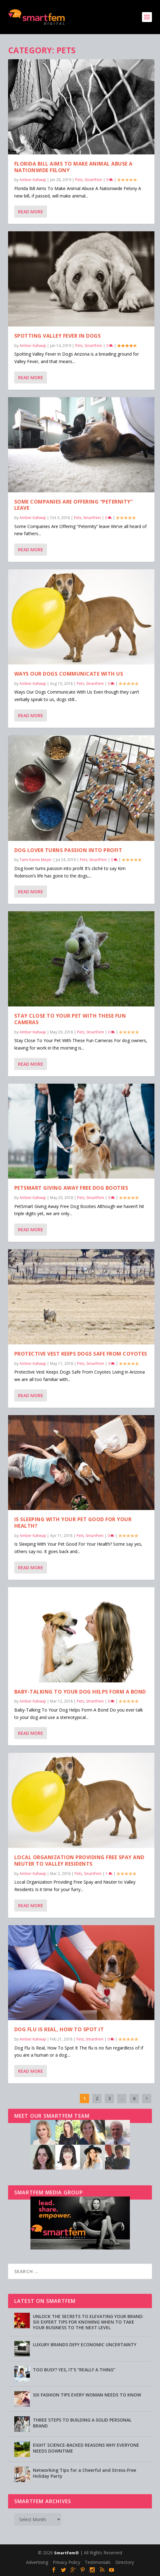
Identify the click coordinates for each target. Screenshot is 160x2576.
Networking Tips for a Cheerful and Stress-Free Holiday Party (84, 2473)
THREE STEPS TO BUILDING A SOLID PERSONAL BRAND (82, 2422)
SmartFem (93, 179)
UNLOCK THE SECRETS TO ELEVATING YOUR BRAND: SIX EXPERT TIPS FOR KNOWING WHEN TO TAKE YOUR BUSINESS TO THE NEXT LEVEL (88, 2321)
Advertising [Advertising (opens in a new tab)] (37, 2562)
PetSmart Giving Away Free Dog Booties (71, 1187)
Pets (79, 179)
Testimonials (98, 2562)
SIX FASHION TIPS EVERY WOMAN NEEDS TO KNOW (87, 2395)
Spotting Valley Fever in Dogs (57, 335)
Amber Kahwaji (33, 179)
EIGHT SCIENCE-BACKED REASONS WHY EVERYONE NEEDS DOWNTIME (86, 2448)
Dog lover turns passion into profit (68, 849)
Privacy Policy (66, 2562)
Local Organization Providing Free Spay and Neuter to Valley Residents (79, 1860)
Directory (124, 2562)
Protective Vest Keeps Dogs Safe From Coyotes (80, 1353)
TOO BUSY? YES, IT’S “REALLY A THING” (74, 2370)
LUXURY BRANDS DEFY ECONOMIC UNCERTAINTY (84, 2344)
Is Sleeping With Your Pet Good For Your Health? (73, 1522)
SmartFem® (66, 2553)
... (122, 2098)
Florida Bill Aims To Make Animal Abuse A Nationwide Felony (73, 166)
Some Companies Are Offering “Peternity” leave (73, 504)
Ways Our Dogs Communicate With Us (68, 673)
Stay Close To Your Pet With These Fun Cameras (70, 1018)
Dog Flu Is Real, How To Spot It (59, 2029)
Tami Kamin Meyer (36, 859)
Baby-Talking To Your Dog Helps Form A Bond (80, 1691)
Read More (30, 212)
